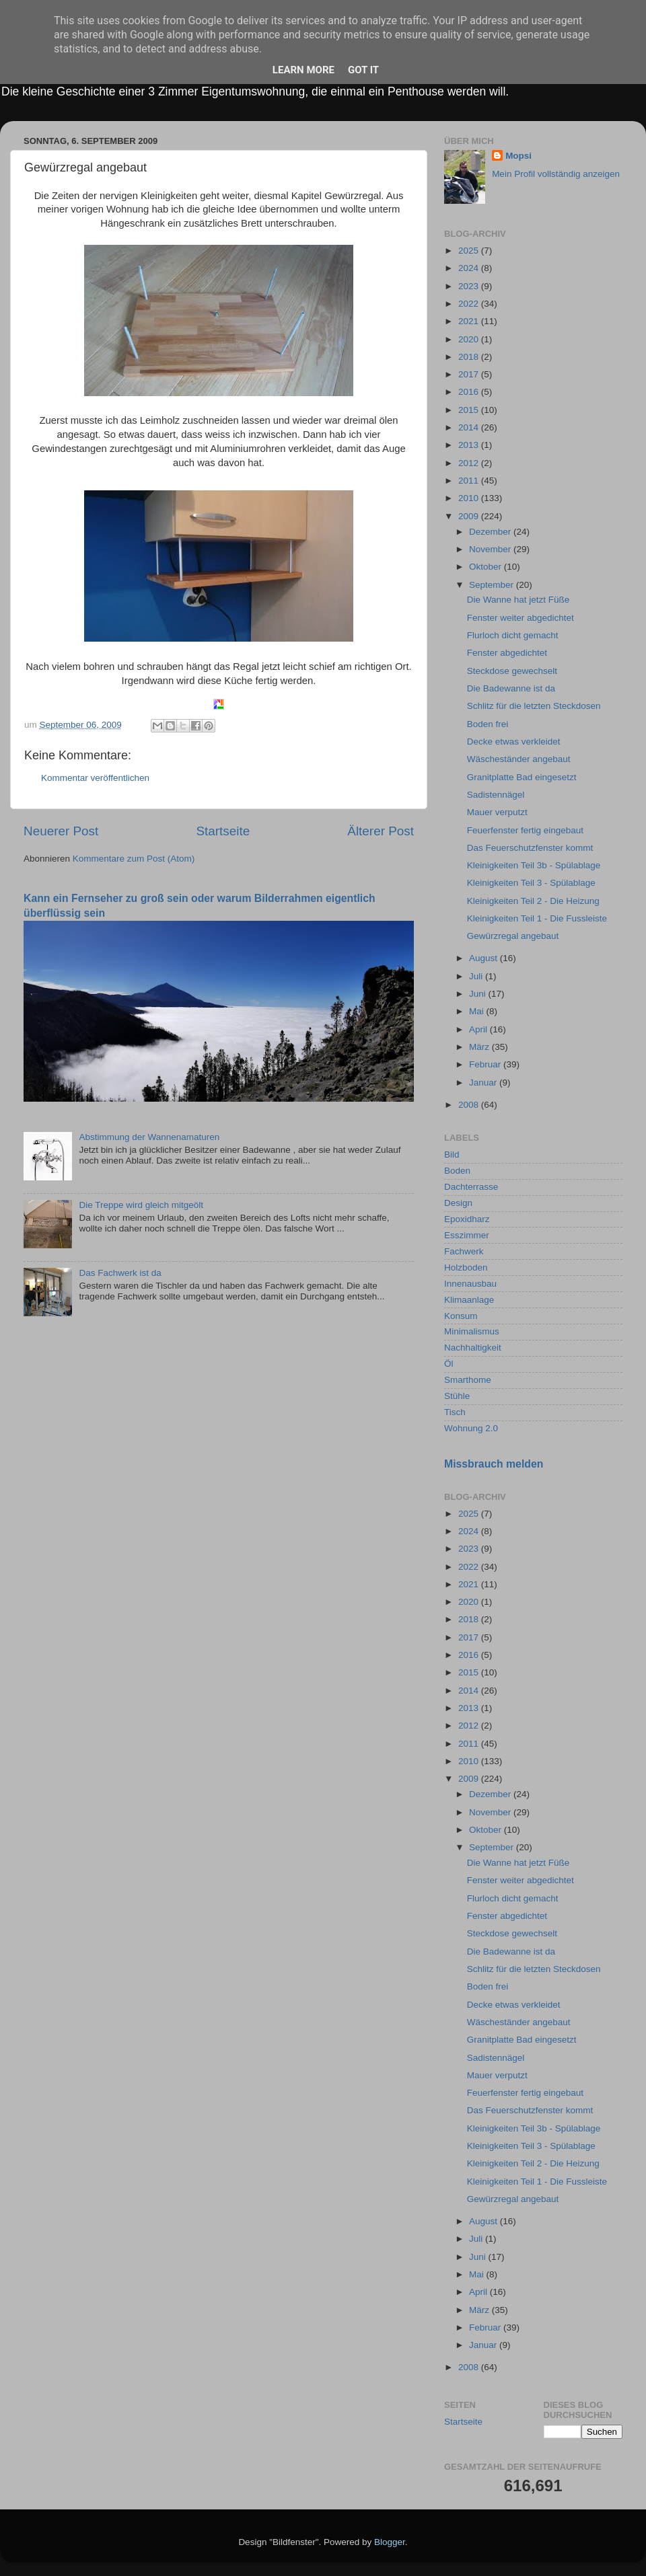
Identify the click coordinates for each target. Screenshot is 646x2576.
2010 (469, 498)
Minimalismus (471, 1331)
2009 (469, 516)
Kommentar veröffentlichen (95, 778)
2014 (469, 427)
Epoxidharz (467, 1219)
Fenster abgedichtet (507, 653)
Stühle (457, 1396)
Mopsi (518, 156)
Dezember (491, 532)
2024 (469, 268)
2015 (469, 410)
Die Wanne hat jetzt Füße (518, 600)
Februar (486, 1064)
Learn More (303, 70)
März (480, 1047)
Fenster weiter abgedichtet (520, 618)
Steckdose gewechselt (512, 671)
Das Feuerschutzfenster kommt (530, 848)
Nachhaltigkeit (472, 1347)
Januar (484, 1082)
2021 (469, 321)
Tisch (455, 1412)
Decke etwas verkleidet (514, 741)
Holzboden (466, 1267)
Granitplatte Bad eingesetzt (522, 777)
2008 (469, 1105)
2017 (469, 374)
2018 (469, 357)
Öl (449, 1364)
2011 (469, 481)
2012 (469, 463)
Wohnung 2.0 (471, 1428)
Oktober (486, 567)
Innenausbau (470, 1284)
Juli (477, 976)
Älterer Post (380, 831)
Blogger (389, 2542)
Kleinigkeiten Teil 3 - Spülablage (531, 883)
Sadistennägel (496, 795)
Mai (478, 1011)
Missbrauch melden (493, 1464)
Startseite (223, 831)
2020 (469, 339)
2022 (469, 304)
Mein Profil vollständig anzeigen (556, 174)
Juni (479, 994)
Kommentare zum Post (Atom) (134, 859)
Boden (457, 1171)
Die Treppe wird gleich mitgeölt (141, 1205)
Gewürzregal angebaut (513, 936)
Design (458, 1203)
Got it (363, 70)
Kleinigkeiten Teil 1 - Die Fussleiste (537, 918)
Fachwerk (464, 1251)
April (479, 1029)
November (491, 549)
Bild (452, 1154)
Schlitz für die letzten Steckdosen (534, 706)
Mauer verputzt (497, 812)
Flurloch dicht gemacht (513, 635)
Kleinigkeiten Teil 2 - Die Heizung (533, 901)
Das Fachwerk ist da (120, 1273)
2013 (469, 445)
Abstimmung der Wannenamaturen (149, 1137)
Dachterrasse (471, 1187)
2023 (469, 286)
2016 (469, 392)
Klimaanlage (469, 1300)
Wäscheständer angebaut (519, 759)
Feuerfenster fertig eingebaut (525, 830)
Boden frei (488, 724)
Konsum (461, 1316)
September (492, 585)
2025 (469, 250)
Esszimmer (466, 1235)
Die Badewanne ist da (511, 688)
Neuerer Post (61, 831)
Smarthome (467, 1380)
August (484, 958)
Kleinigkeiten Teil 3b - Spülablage (534, 865)
